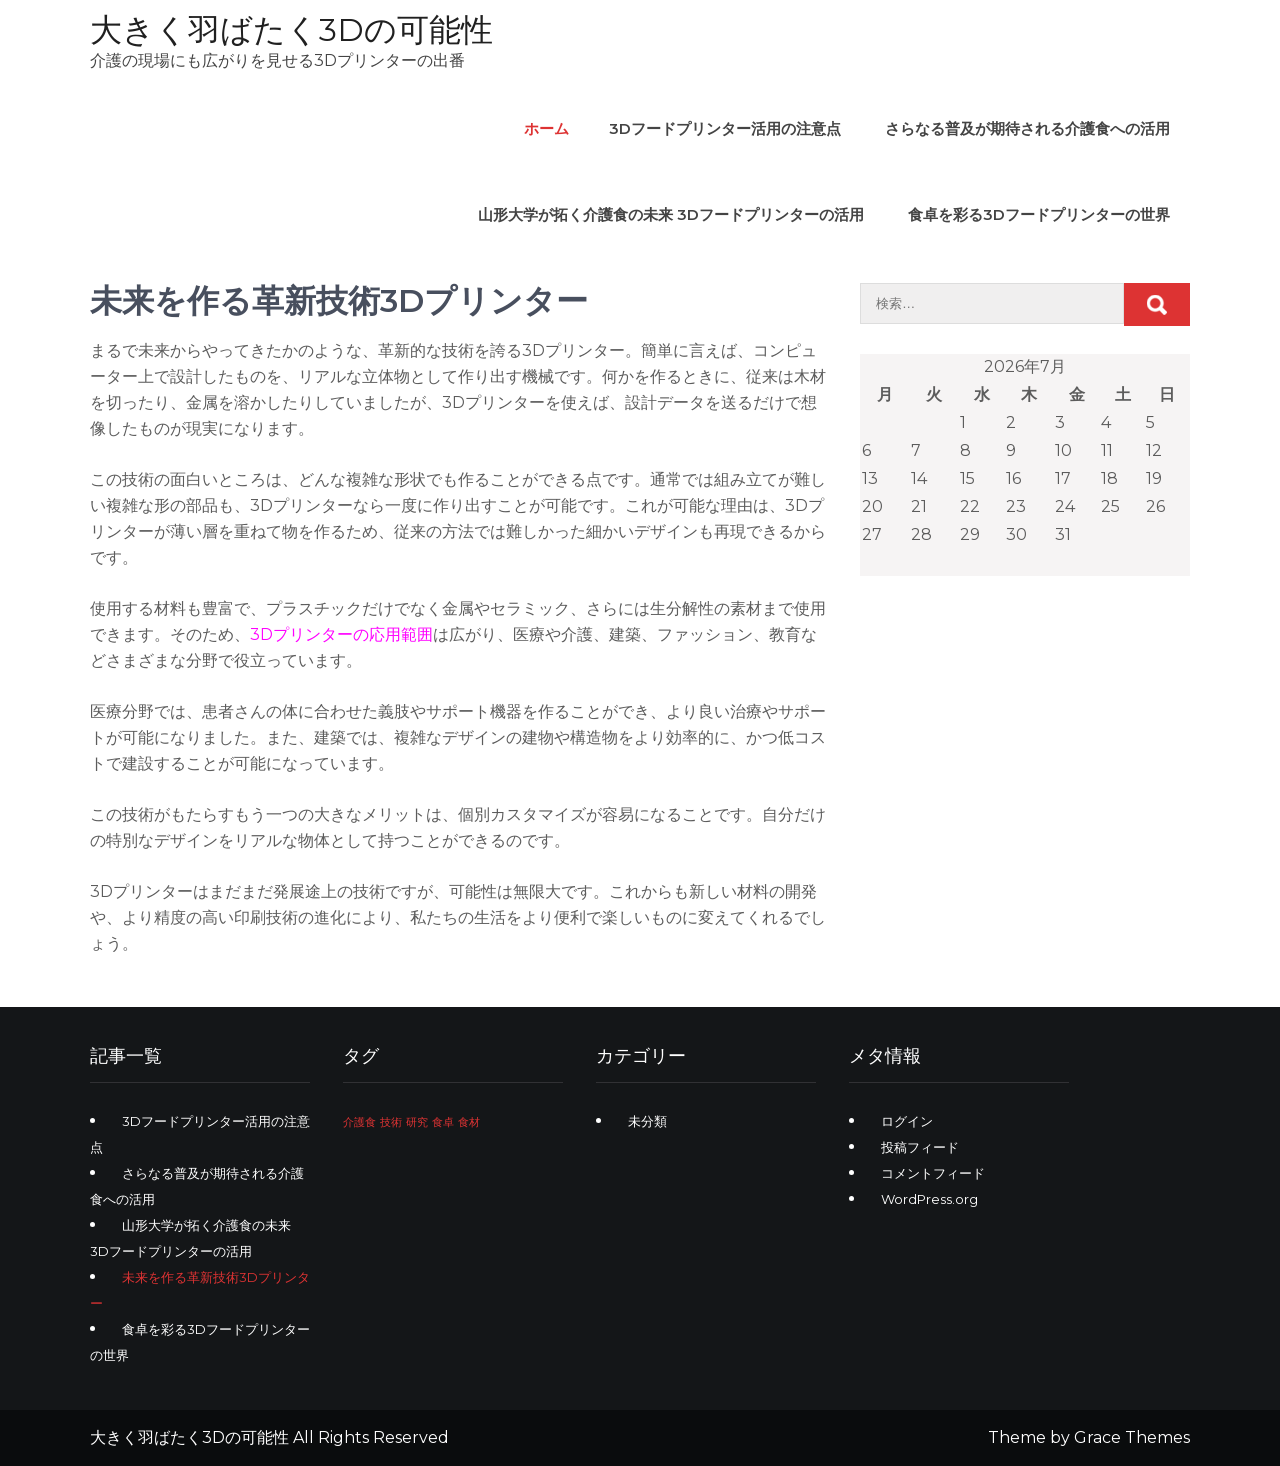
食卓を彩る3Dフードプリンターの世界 (1039, 214)
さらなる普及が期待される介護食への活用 (1027, 128)
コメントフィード (933, 1173)
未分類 (647, 1121)
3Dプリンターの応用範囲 (341, 634)
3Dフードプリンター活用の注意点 (725, 128)
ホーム (546, 128)
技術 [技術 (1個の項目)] (391, 1122)
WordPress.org (929, 1199)
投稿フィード (920, 1147)
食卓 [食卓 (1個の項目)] (443, 1122)
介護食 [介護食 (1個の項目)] (359, 1122)
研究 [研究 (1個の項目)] (417, 1122)
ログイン (907, 1121)
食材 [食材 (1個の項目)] (469, 1122)
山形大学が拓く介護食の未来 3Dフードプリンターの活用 (671, 214)
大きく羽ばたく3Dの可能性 (291, 29)
